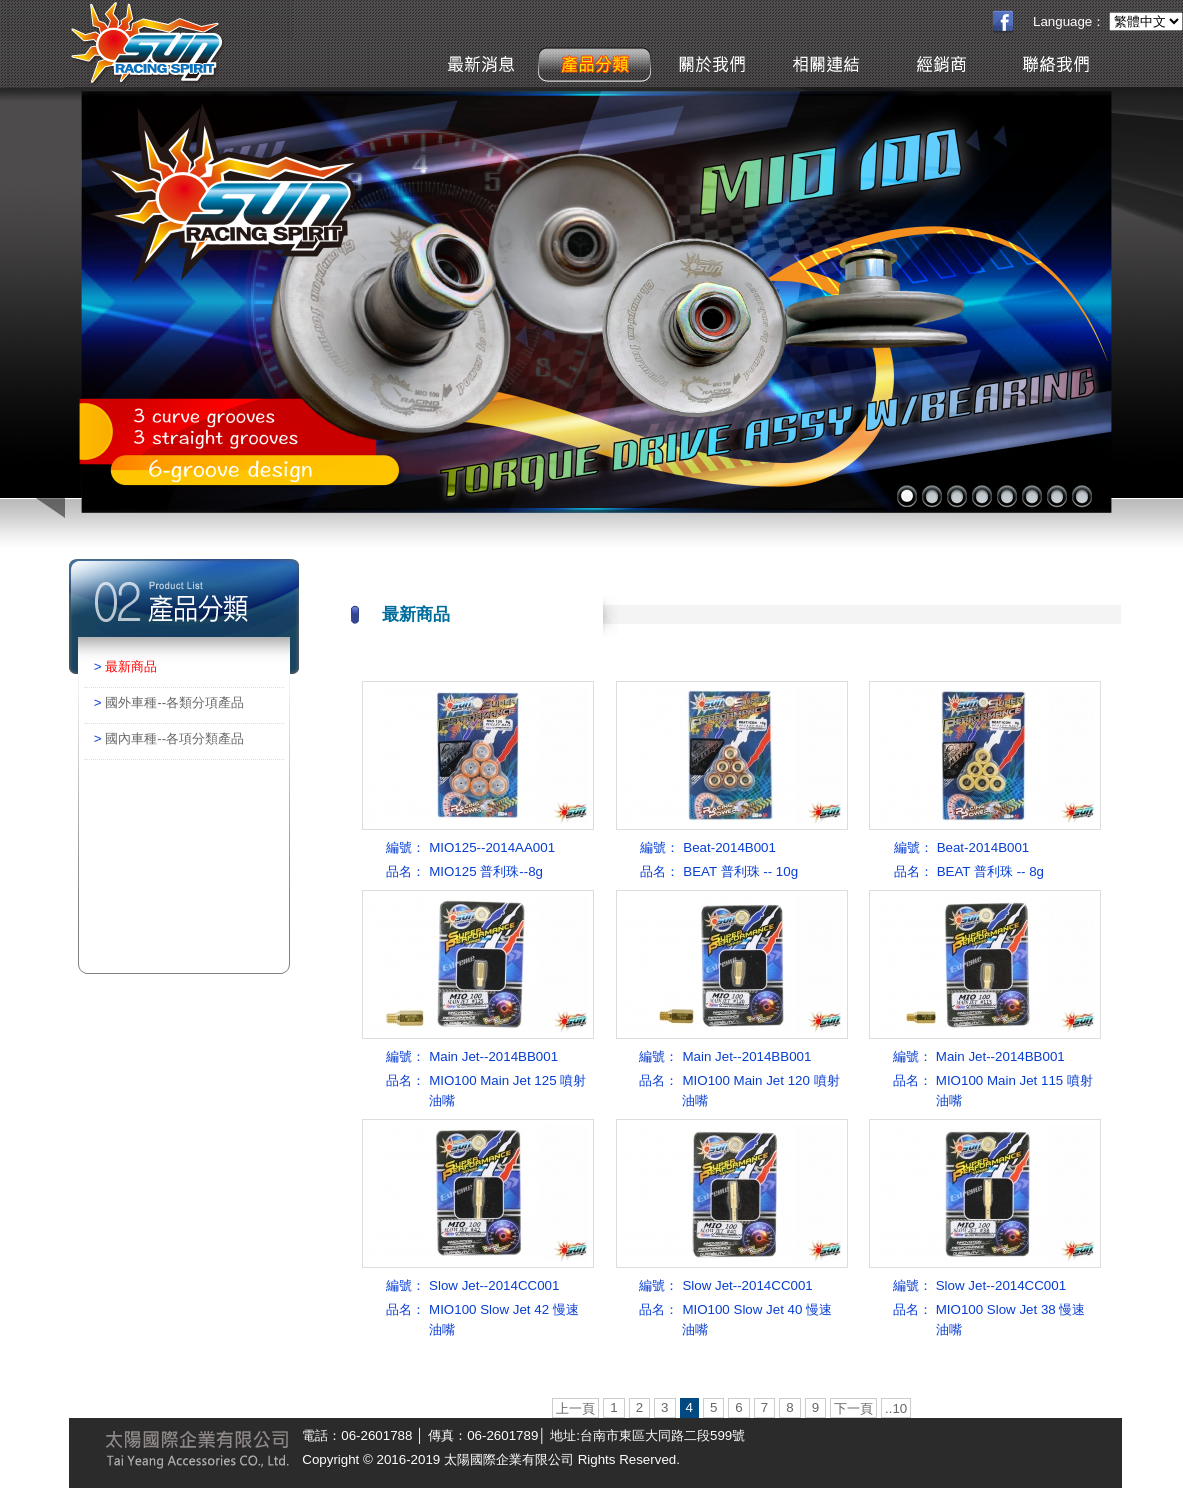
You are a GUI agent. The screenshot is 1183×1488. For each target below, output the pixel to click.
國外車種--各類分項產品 (174, 702)
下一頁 (853, 1408)
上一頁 (575, 1408)
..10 (896, 1408)
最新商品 (131, 666)
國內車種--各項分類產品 (174, 738)
